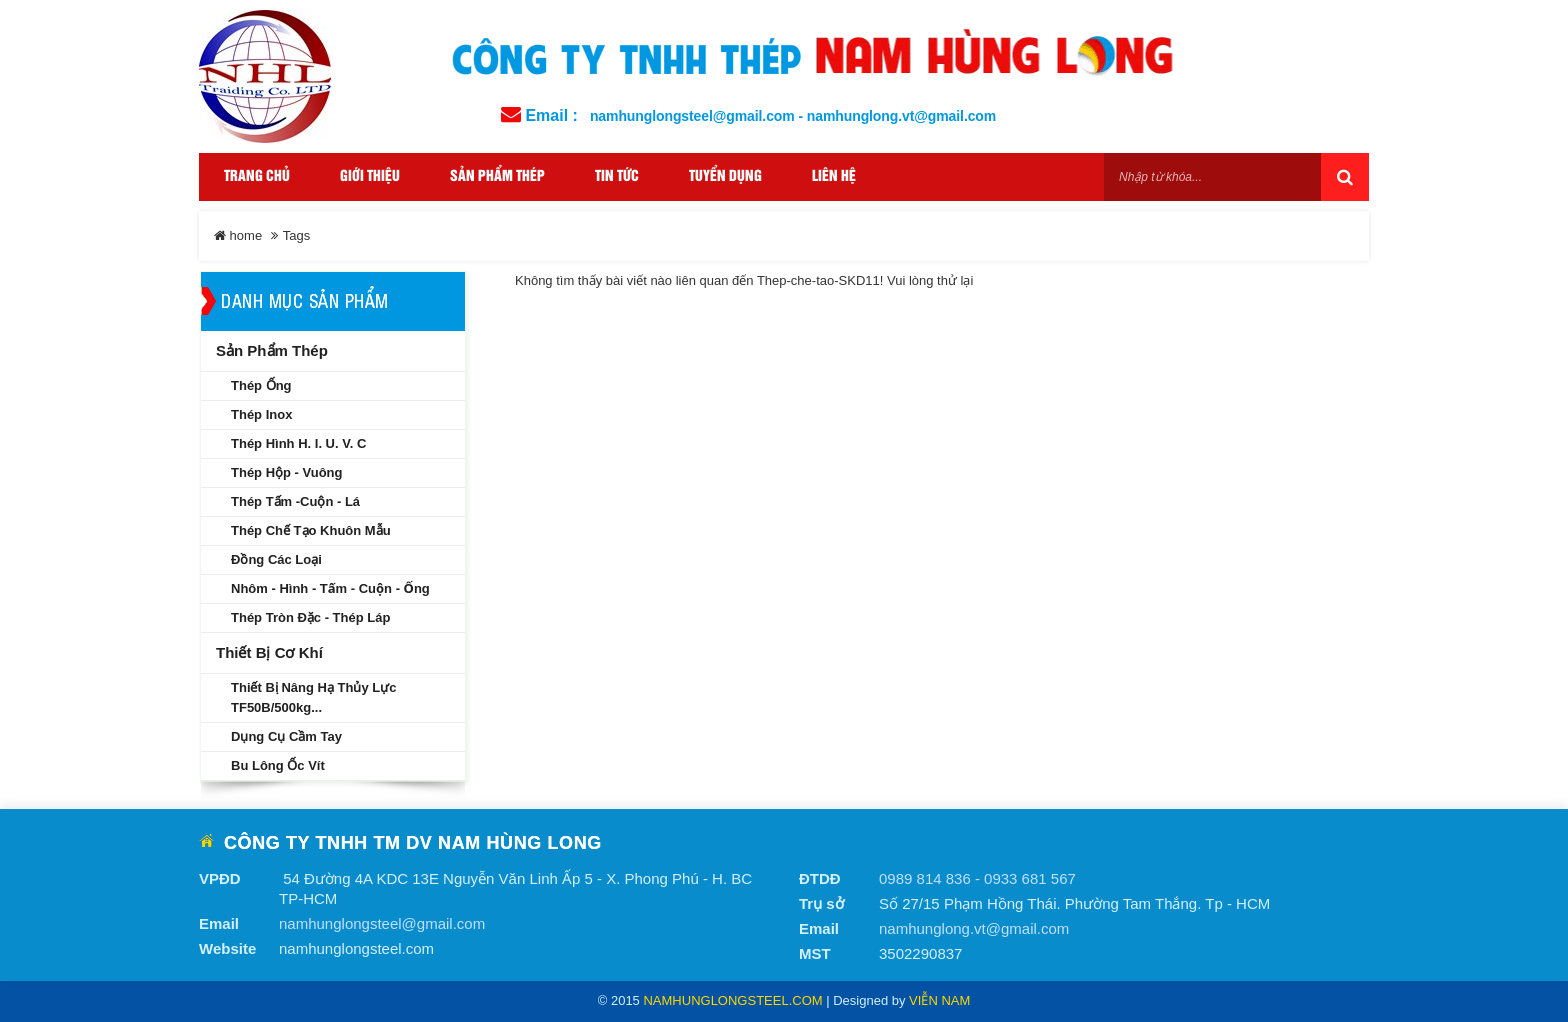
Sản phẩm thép (272, 350)
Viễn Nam (939, 1000)
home (238, 235)
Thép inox (261, 414)
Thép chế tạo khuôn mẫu (311, 530)
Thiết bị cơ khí (269, 652)
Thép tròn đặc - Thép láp (310, 617)
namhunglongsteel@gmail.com (382, 923)
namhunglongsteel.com (732, 1000)
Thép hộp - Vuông (287, 472)
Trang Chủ (257, 176)
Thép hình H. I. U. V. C (298, 443)
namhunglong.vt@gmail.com (974, 928)
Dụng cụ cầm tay (286, 736)
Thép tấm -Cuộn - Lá (295, 501)
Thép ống (261, 385)
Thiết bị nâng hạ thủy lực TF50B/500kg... (313, 697)
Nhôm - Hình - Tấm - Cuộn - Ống (330, 588)
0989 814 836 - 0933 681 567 (977, 878)
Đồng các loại (276, 559)
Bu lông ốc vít (278, 765)
